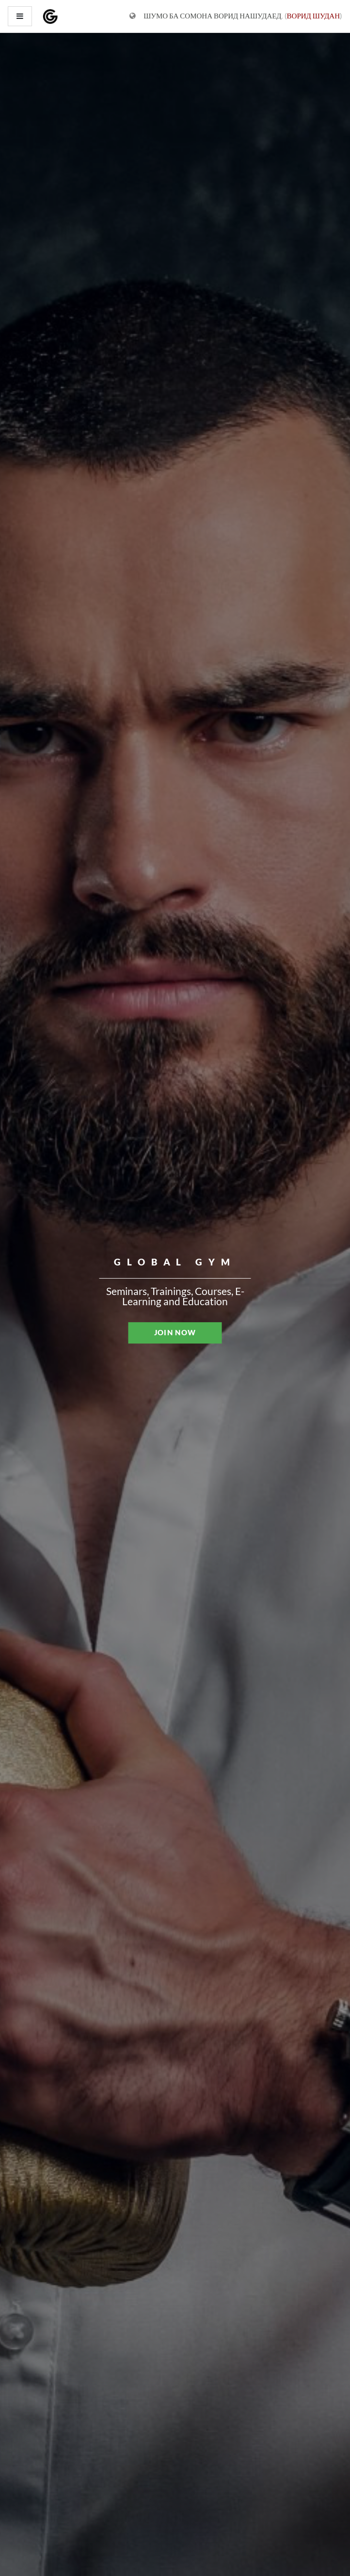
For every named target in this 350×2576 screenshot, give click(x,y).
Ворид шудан (313, 15)
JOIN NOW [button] (175, 1332)
